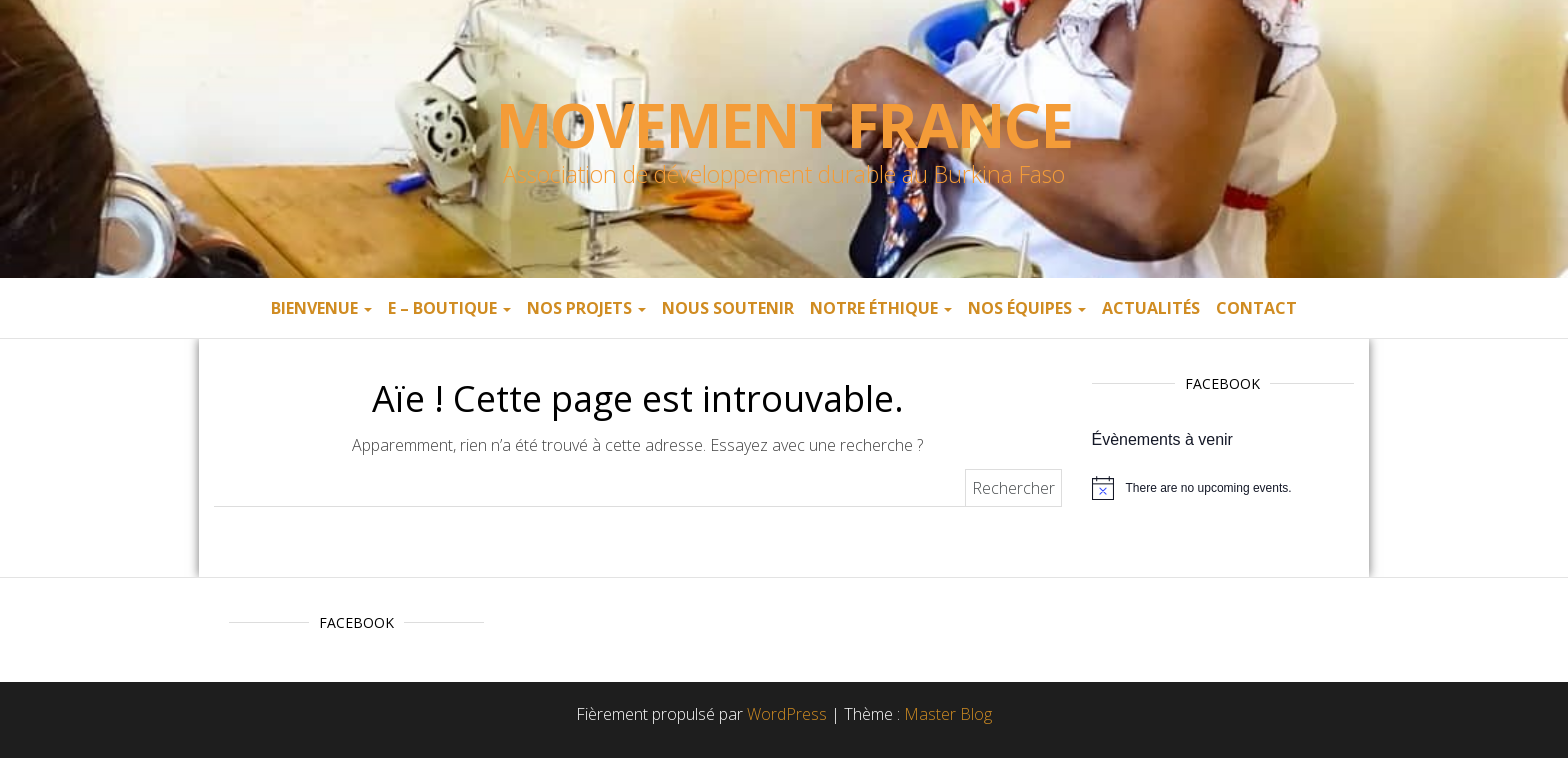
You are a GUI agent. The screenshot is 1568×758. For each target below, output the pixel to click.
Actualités (1151, 308)
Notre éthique (881, 308)
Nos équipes (1027, 308)
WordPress (787, 714)
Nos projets (586, 308)
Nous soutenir (728, 308)
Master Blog (948, 714)
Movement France (784, 125)
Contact (1256, 308)
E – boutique (449, 308)
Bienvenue (321, 308)
